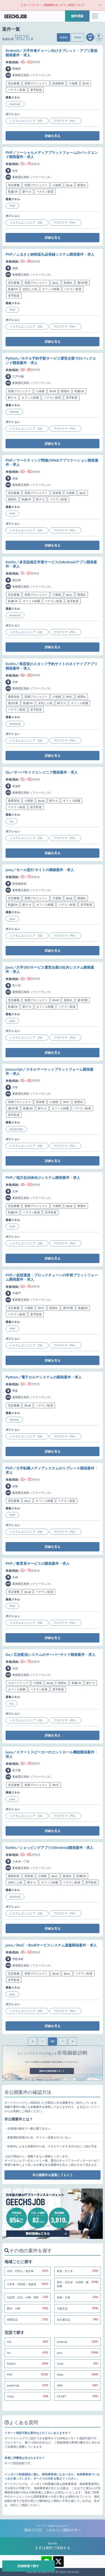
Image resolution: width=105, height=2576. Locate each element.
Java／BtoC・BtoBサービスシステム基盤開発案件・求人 (51, 1945)
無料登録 (77, 16)
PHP (12, 206)
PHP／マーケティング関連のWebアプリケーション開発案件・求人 (52, 462)
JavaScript (16, 1129)
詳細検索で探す (28, 2566)
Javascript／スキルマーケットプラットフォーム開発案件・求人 (49, 1071)
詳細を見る (52, 136)
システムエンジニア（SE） (27, 121)
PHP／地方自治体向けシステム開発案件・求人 (43, 1177)
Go (11, 821)
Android (15, 104)
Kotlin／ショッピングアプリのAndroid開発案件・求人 (49, 1847)
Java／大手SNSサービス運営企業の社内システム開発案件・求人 (50, 969)
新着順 (63, 37)
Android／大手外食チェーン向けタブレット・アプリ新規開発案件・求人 (51, 52)
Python (14, 412)
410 (52, 2041)
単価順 (77, 37)
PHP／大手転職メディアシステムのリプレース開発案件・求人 (52, 1470)
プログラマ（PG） (65, 121)
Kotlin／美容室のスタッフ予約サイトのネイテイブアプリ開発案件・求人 (51, 665)
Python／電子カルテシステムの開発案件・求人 (44, 1377)
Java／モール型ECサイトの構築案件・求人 (40, 869)
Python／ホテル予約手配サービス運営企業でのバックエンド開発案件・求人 (51, 360)
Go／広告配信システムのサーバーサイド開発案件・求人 (51, 1654)
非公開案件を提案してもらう (52, 2175)
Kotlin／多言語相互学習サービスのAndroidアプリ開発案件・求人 (51, 564)
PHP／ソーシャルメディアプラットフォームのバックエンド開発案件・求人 (52, 154)
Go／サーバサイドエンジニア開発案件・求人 (42, 772)
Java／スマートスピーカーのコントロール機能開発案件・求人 (52, 1754)
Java (12, 919)
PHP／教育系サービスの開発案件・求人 (37, 1563)
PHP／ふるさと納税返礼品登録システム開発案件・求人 (50, 254)
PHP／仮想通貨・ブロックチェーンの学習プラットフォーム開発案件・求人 (52, 1277)
